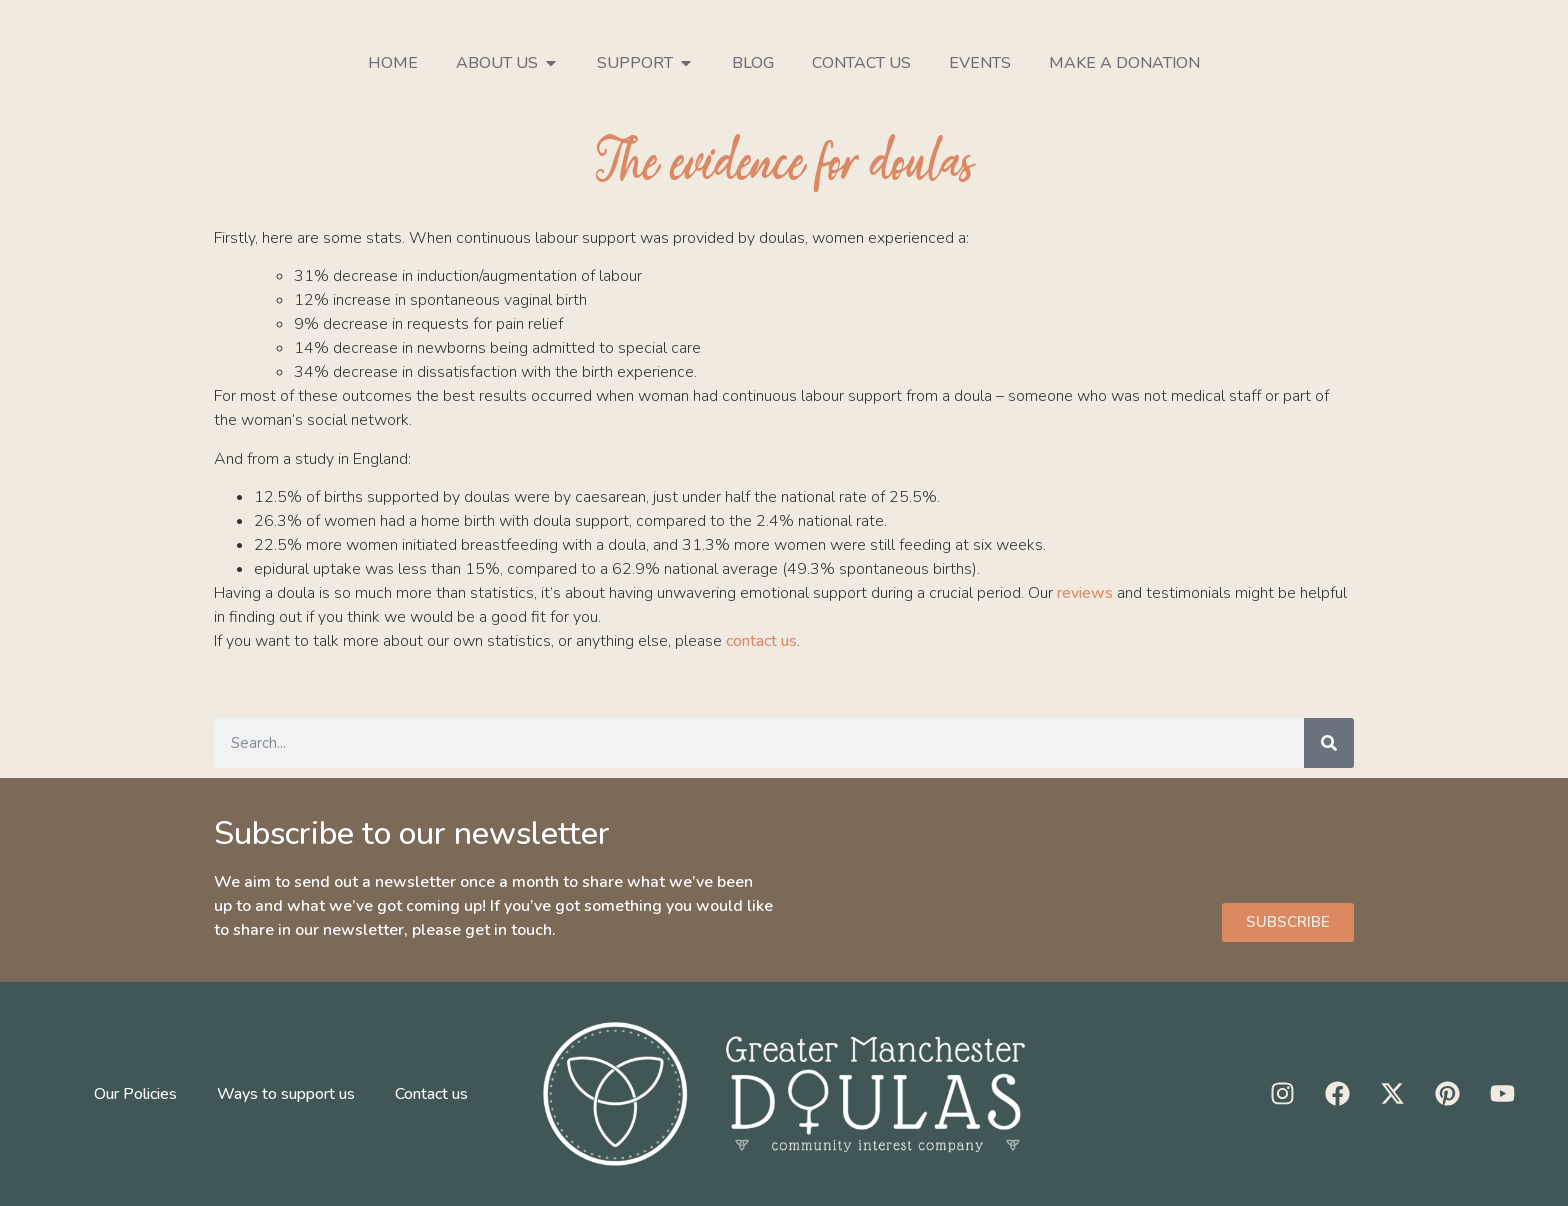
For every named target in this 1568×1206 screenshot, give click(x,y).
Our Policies (135, 1094)
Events (980, 63)
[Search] (1329, 743)
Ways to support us (286, 1094)
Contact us (861, 63)
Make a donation (1124, 63)
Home (393, 63)
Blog (753, 63)
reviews (1085, 593)
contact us (761, 641)
